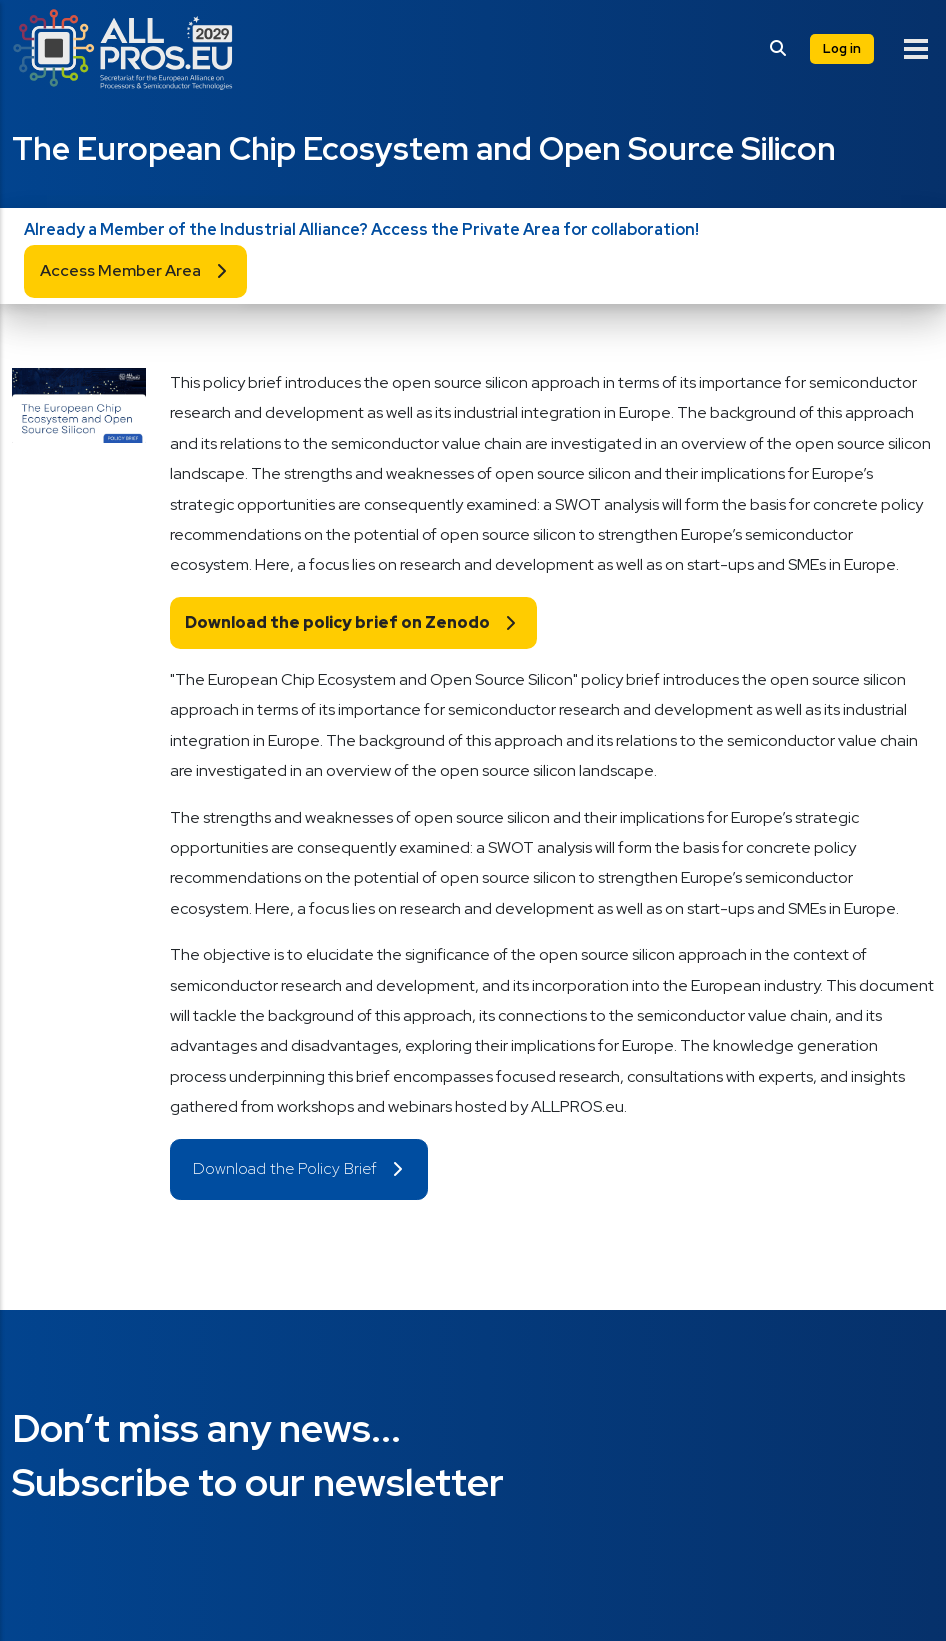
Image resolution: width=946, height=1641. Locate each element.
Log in (842, 48)
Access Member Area (120, 270)
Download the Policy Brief (285, 1168)
